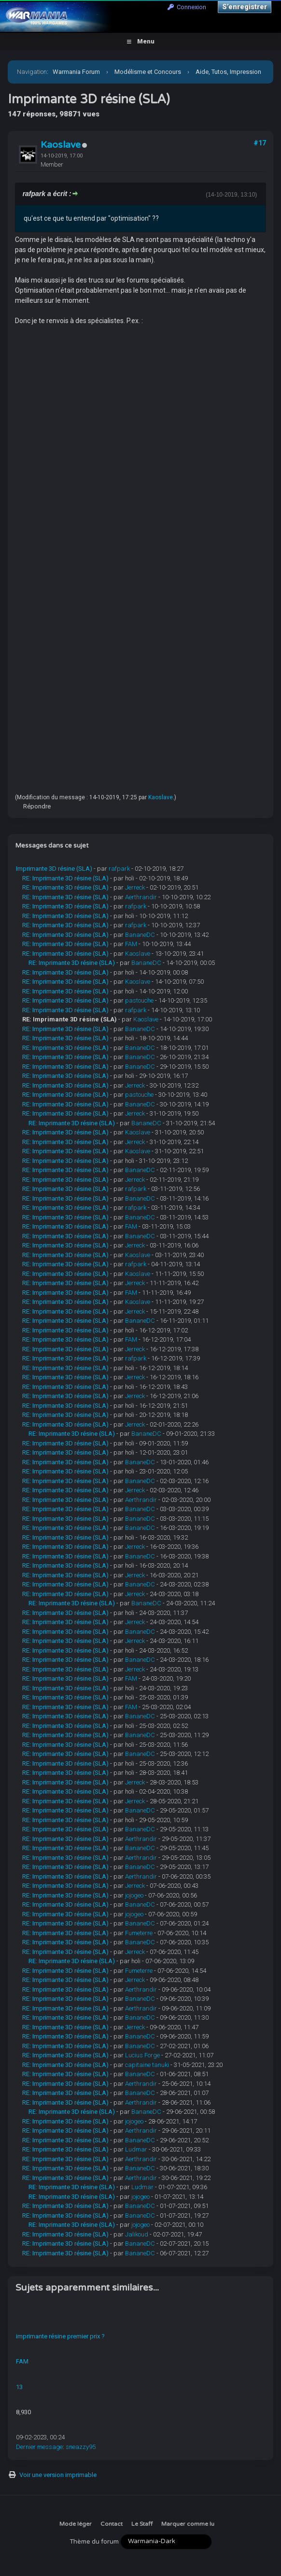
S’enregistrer (244, 7)
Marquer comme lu (187, 2523)
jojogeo (134, 1895)
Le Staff (142, 2523)
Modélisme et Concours (147, 71)
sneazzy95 (81, 2446)
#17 (259, 143)
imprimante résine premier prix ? (60, 2336)
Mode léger (75, 2523)
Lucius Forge (142, 2055)
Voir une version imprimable (58, 2474)
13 (19, 2387)
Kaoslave (61, 145)
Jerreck (135, 887)
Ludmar (136, 2149)
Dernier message (39, 2446)
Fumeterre (139, 1933)
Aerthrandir (141, 897)
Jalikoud (136, 2234)
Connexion (187, 7)
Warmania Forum (76, 71)
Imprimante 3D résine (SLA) (54, 868)
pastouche (139, 1000)
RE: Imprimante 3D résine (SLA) (65, 878)
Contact (111, 2523)
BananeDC (140, 934)
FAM (131, 944)
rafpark (119, 868)
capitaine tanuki (147, 2064)
